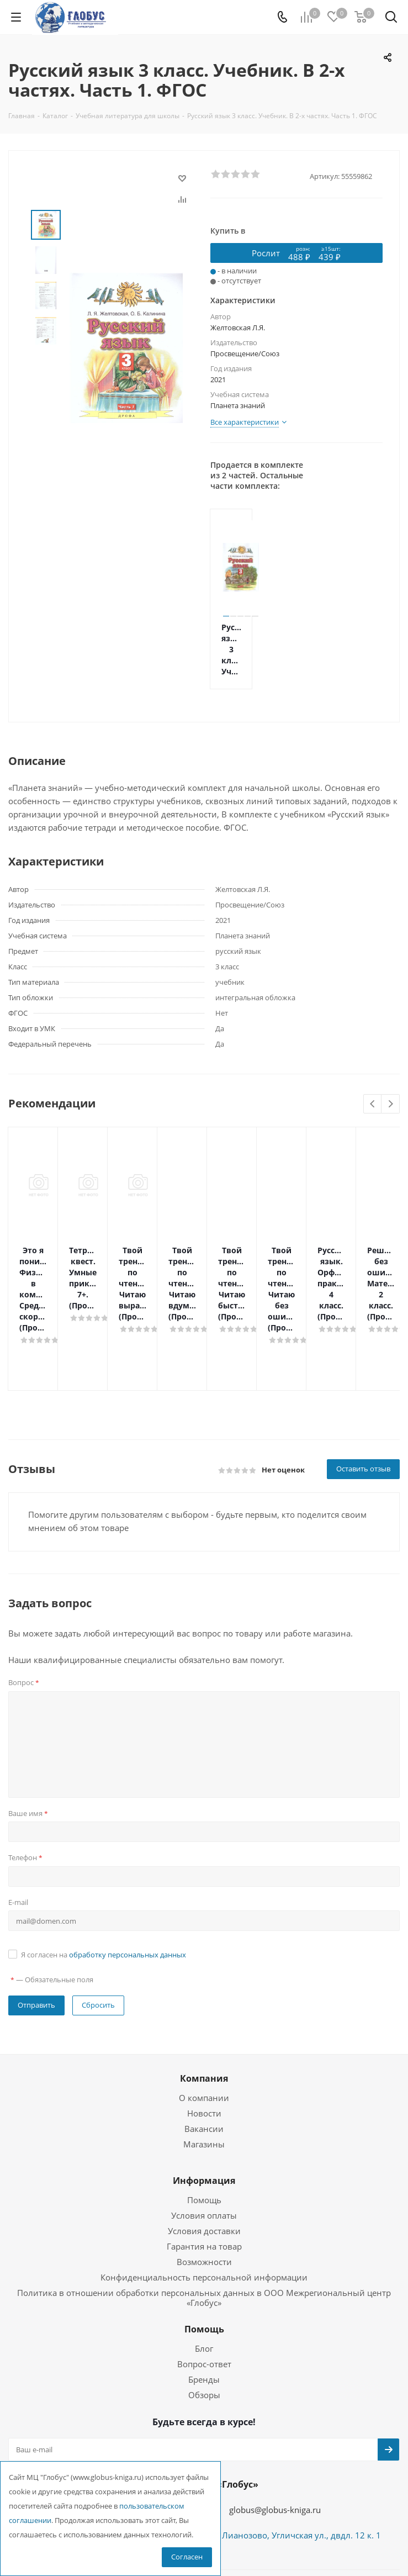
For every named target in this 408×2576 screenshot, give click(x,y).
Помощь (204, 2133)
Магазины (204, 2077)
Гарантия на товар (204, 2180)
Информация (204, 2114)
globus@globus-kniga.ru (275, 2443)
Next (390, 1104)
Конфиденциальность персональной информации (204, 2210)
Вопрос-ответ (204, 2297)
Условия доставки (204, 2164)
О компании (204, 2031)
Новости (204, 2046)
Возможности (204, 2195)
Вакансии (204, 2062)
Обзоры (204, 2328)
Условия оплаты (204, 2149)
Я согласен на (103, 1888)
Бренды (204, 2313)
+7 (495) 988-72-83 (143, 2442)
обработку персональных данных (127, 1888)
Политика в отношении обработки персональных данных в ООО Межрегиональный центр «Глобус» (204, 2231)
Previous (373, 1104)
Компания (204, 2012)
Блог (204, 2282)
